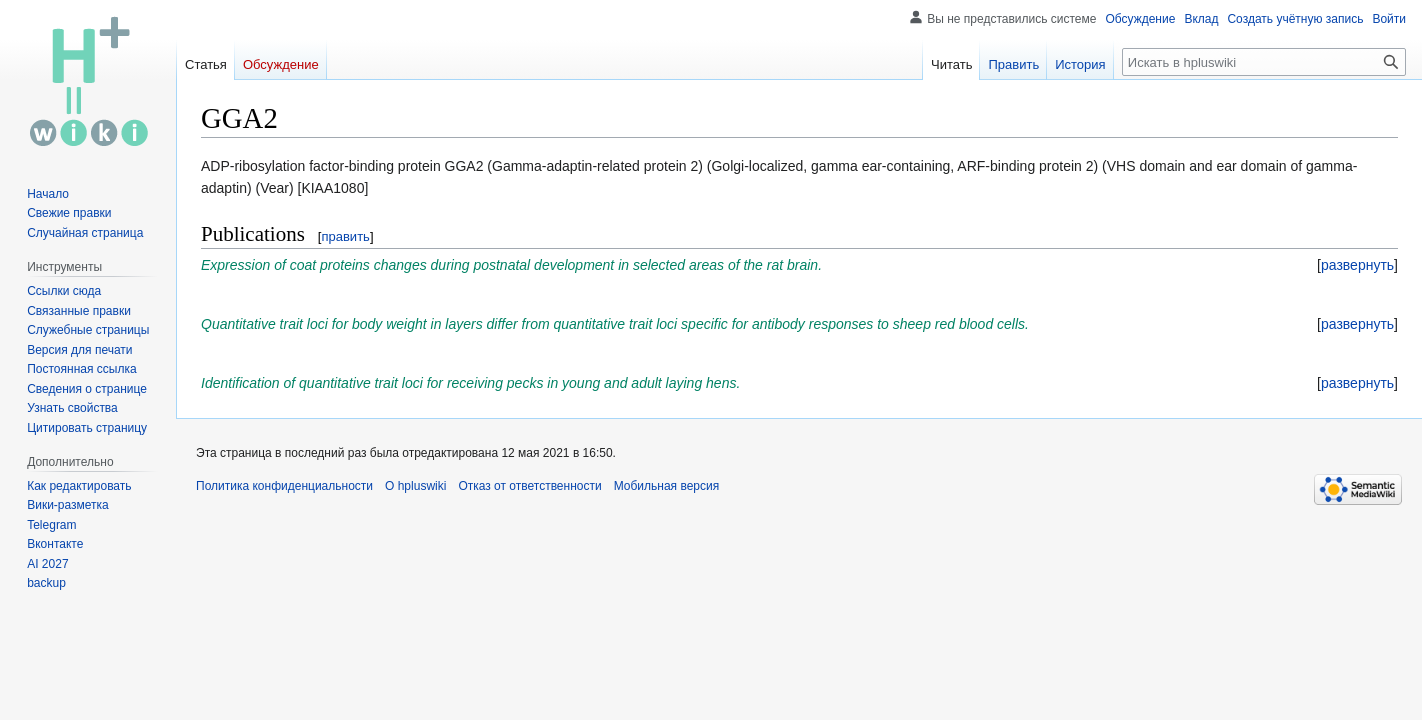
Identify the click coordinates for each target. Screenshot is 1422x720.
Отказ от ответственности (529, 486)
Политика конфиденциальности (284, 486)
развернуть (1357, 265)
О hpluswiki (415, 486)
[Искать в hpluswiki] (1264, 62)
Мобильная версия (667, 486)
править (345, 236)
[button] (1357, 265)
